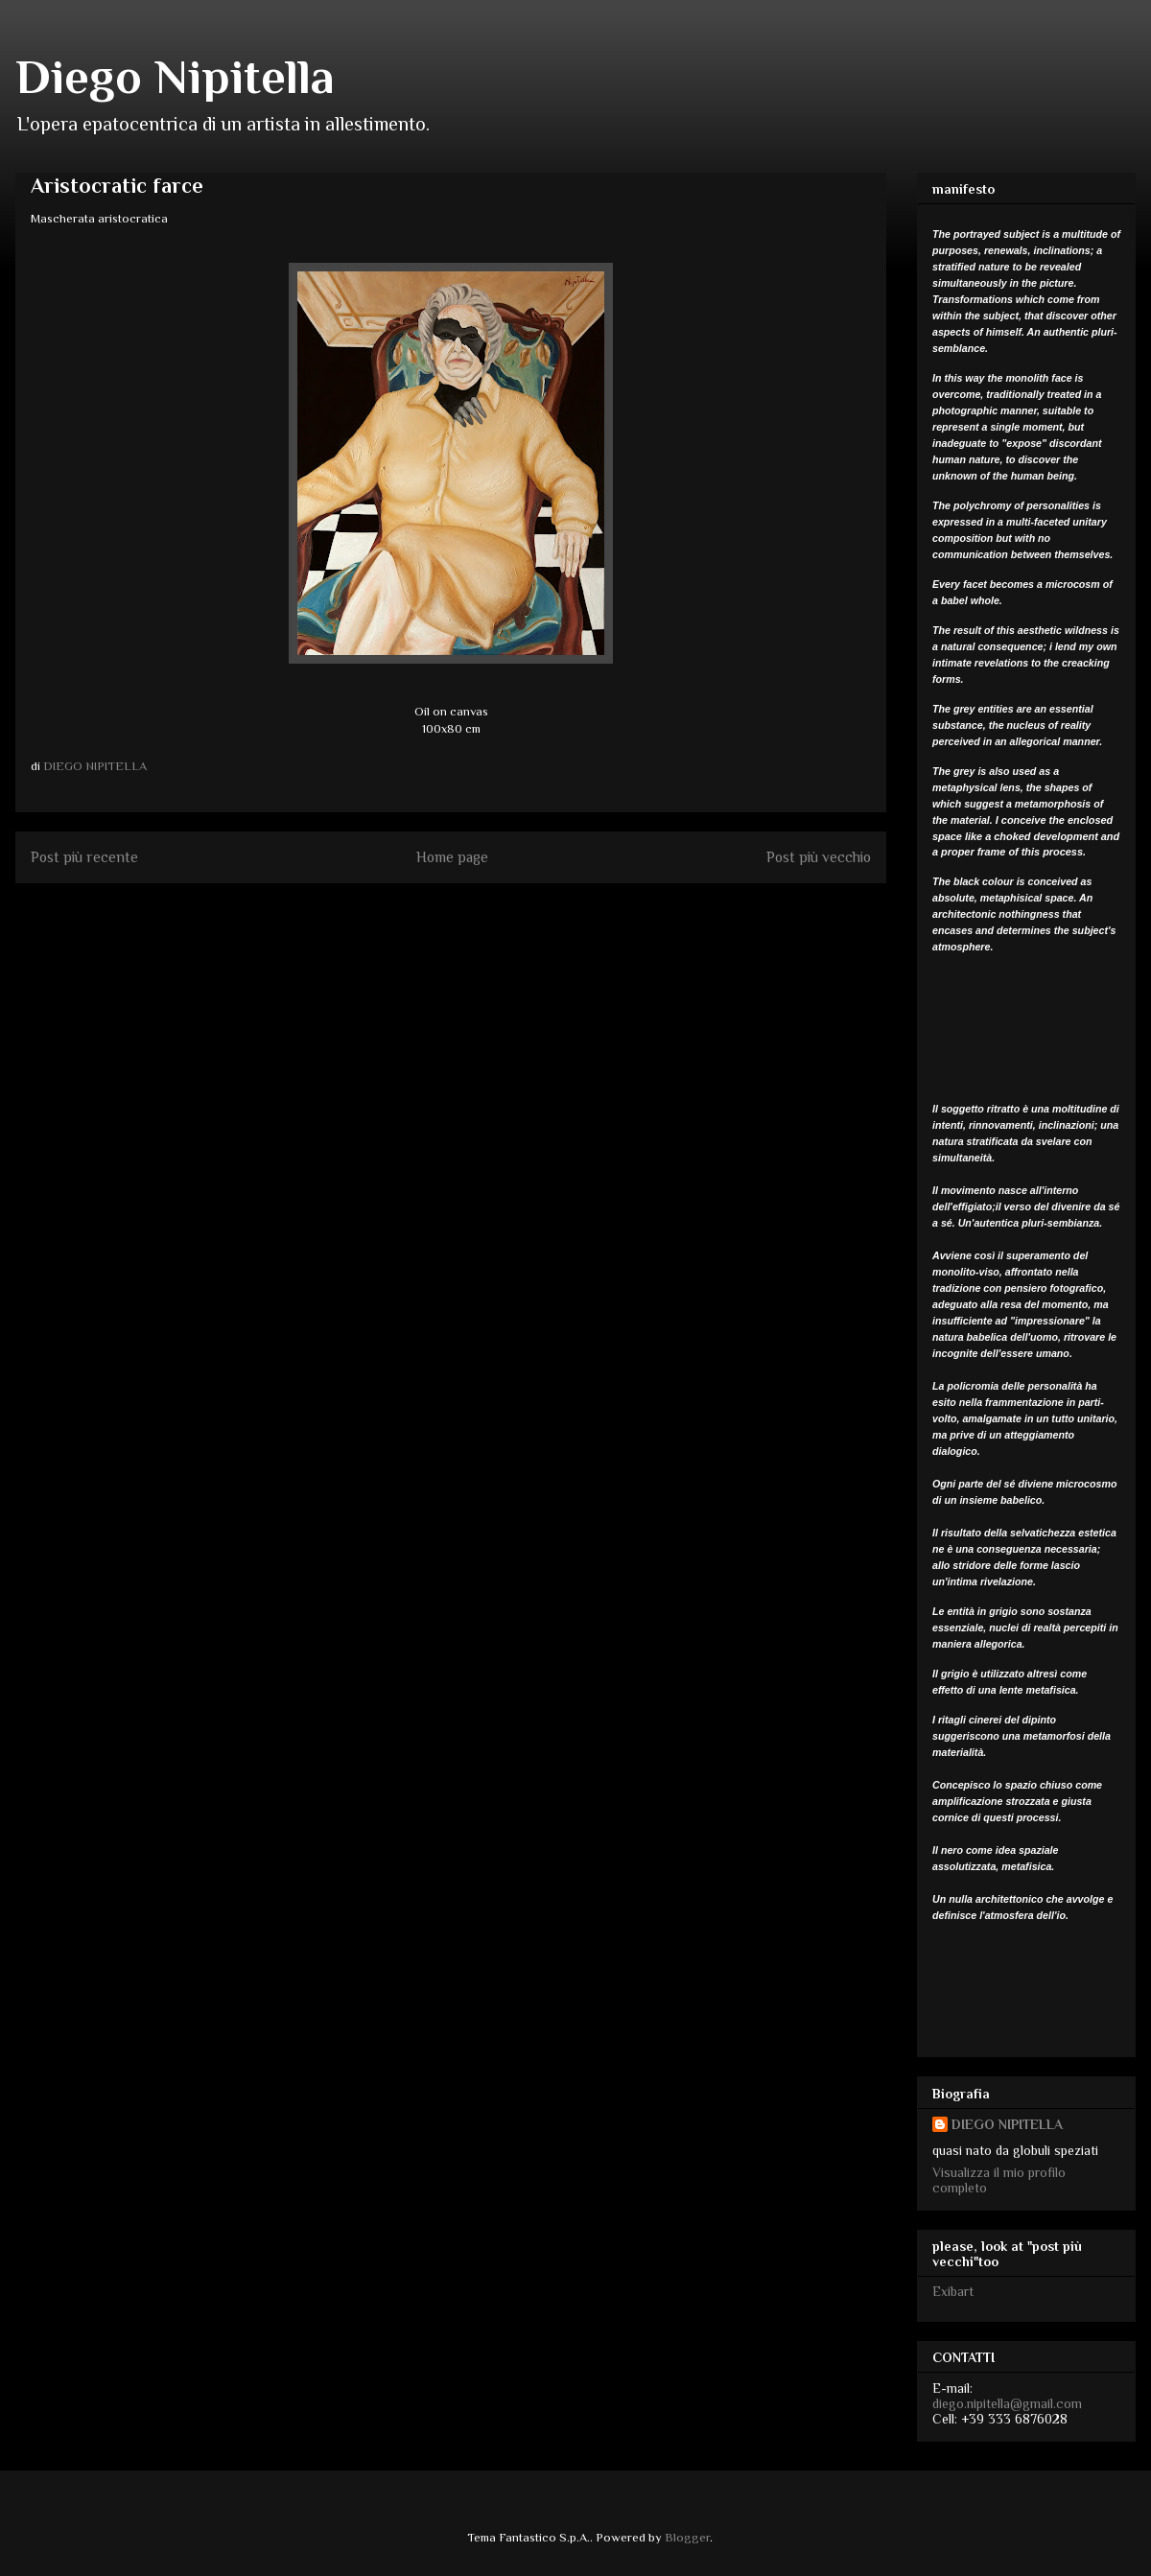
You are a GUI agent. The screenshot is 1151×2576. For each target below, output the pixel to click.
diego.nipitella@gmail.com (1007, 2403)
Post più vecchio (818, 857)
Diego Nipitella (175, 77)
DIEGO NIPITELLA (1007, 2124)
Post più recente (84, 857)
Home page (452, 857)
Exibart (953, 2291)
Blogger (687, 2537)
